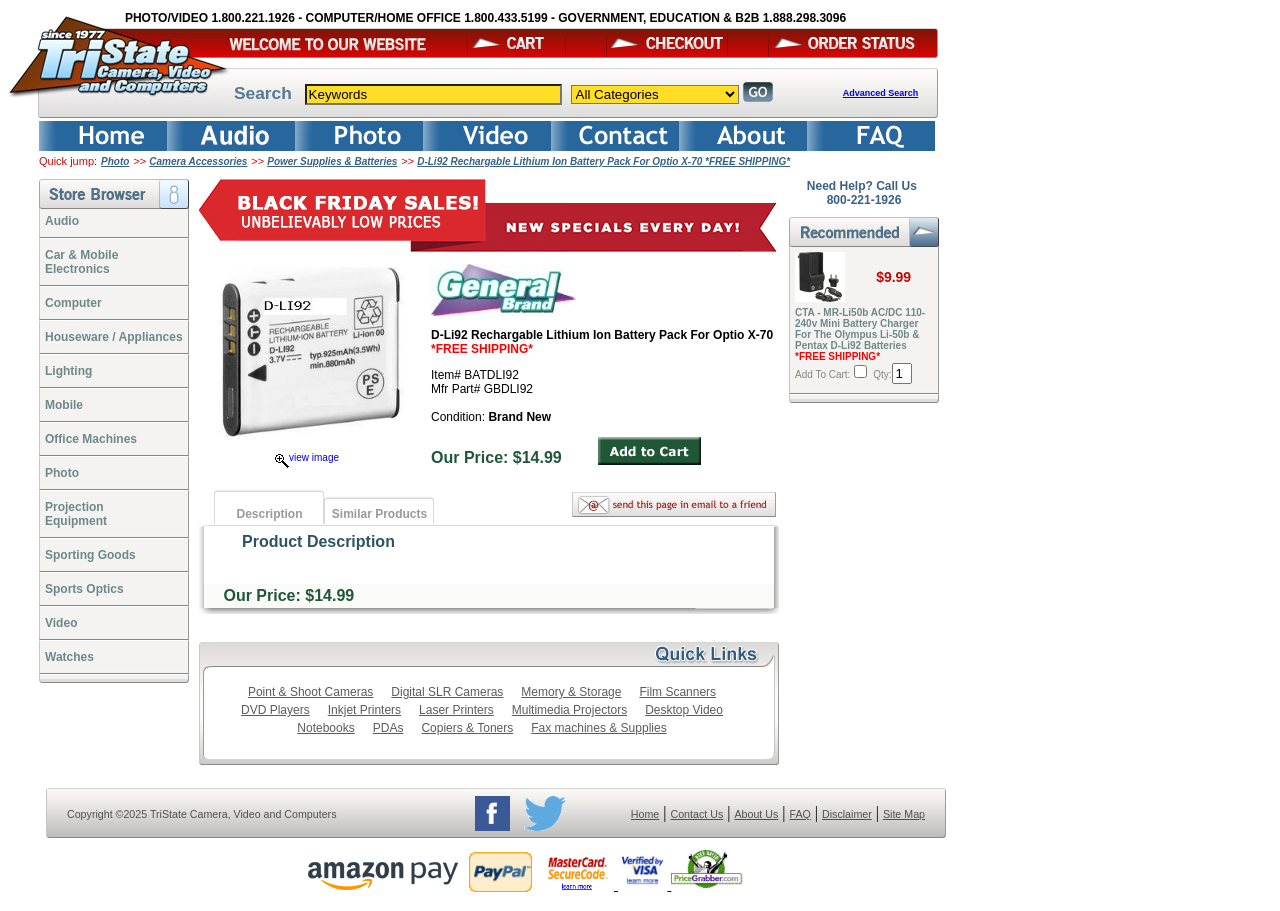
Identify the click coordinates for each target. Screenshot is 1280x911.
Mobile (64, 405)
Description (269, 514)
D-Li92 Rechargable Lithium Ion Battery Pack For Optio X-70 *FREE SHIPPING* (603, 161)
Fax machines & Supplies (598, 728)
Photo (115, 161)
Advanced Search (881, 93)
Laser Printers (456, 710)
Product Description (318, 541)
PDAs (388, 728)
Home (645, 814)
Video (61, 623)
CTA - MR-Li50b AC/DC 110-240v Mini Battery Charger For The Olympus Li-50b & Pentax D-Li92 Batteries (860, 334)
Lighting (68, 371)
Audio (62, 221)
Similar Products (379, 514)
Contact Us (697, 814)
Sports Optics (84, 589)
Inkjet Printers (364, 710)
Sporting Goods (90, 555)
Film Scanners (677, 692)
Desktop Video (684, 710)
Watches (69, 657)
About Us (756, 814)
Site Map (904, 814)
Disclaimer (847, 814)
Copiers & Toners (467, 728)
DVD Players (275, 710)
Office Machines (91, 439)
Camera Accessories (198, 161)
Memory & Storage (571, 692)
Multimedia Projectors (569, 710)
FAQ (799, 814)
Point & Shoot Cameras (310, 692)
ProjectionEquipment (76, 514)
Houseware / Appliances (114, 337)
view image (307, 457)
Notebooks (325, 728)
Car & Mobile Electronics (81, 262)
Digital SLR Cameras (447, 692)
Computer (73, 303)
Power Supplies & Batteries (332, 161)
